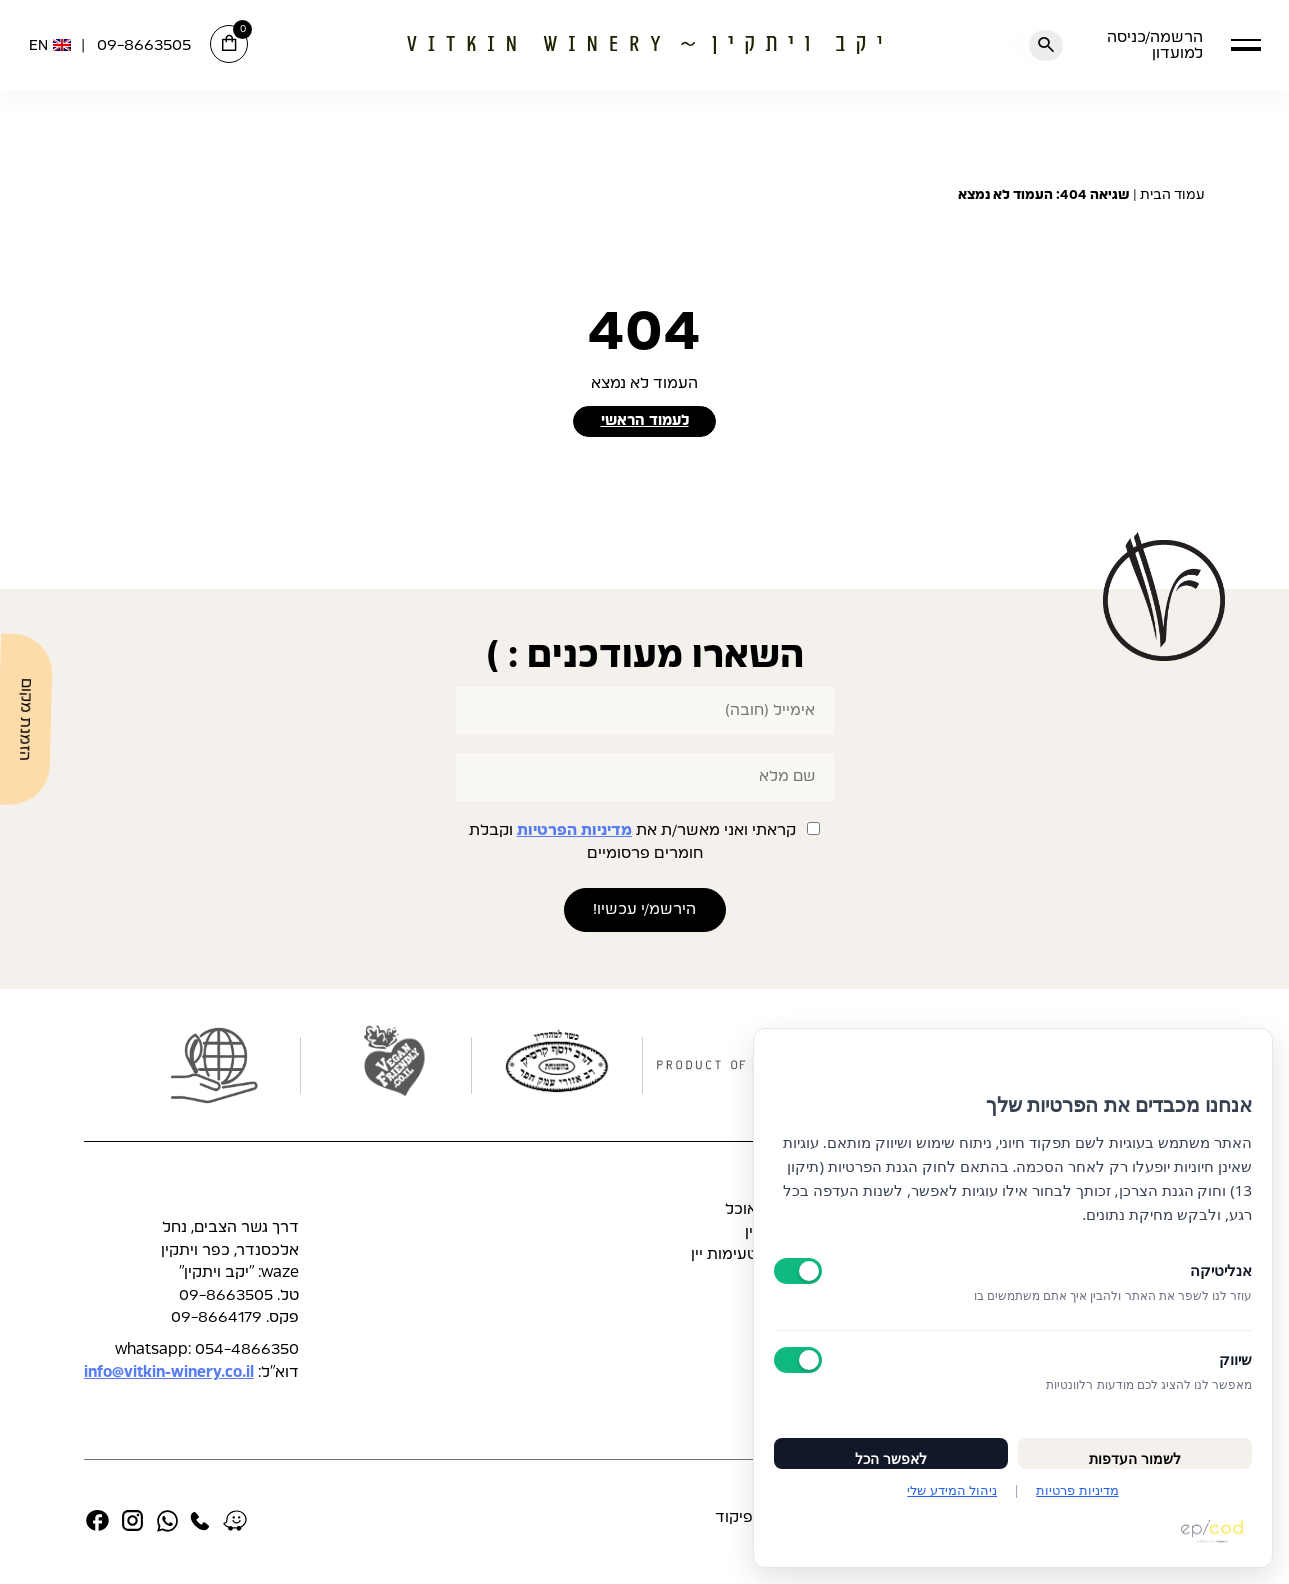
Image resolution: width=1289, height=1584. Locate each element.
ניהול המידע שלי (952, 1490)
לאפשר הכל (891, 1447)
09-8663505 (144, 45)
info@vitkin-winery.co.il (169, 1374)
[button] (1246, 44)
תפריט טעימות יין (748, 1257)
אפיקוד (739, 1520)
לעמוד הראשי (644, 422)
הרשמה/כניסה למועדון (1154, 45)
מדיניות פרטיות (1077, 1490)
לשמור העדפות (1135, 1447)
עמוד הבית (1172, 195)
